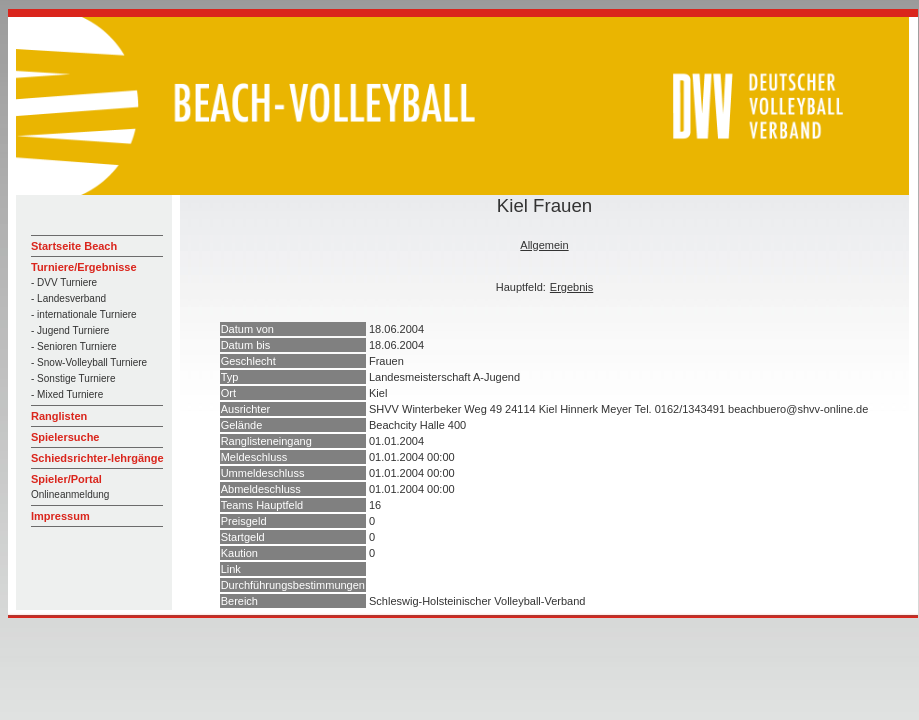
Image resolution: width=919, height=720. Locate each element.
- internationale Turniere (84, 314)
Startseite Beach (74, 246)
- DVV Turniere (64, 282)
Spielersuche (65, 437)
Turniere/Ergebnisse (84, 267)
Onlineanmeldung (70, 494)
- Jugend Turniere (70, 330)
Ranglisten (59, 416)
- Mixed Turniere (67, 394)
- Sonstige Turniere (73, 378)
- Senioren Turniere (74, 346)
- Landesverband (68, 298)
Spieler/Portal (66, 479)
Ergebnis (571, 287)
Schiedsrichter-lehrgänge (97, 458)
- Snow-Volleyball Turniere (89, 362)
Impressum (60, 516)
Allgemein (544, 245)
